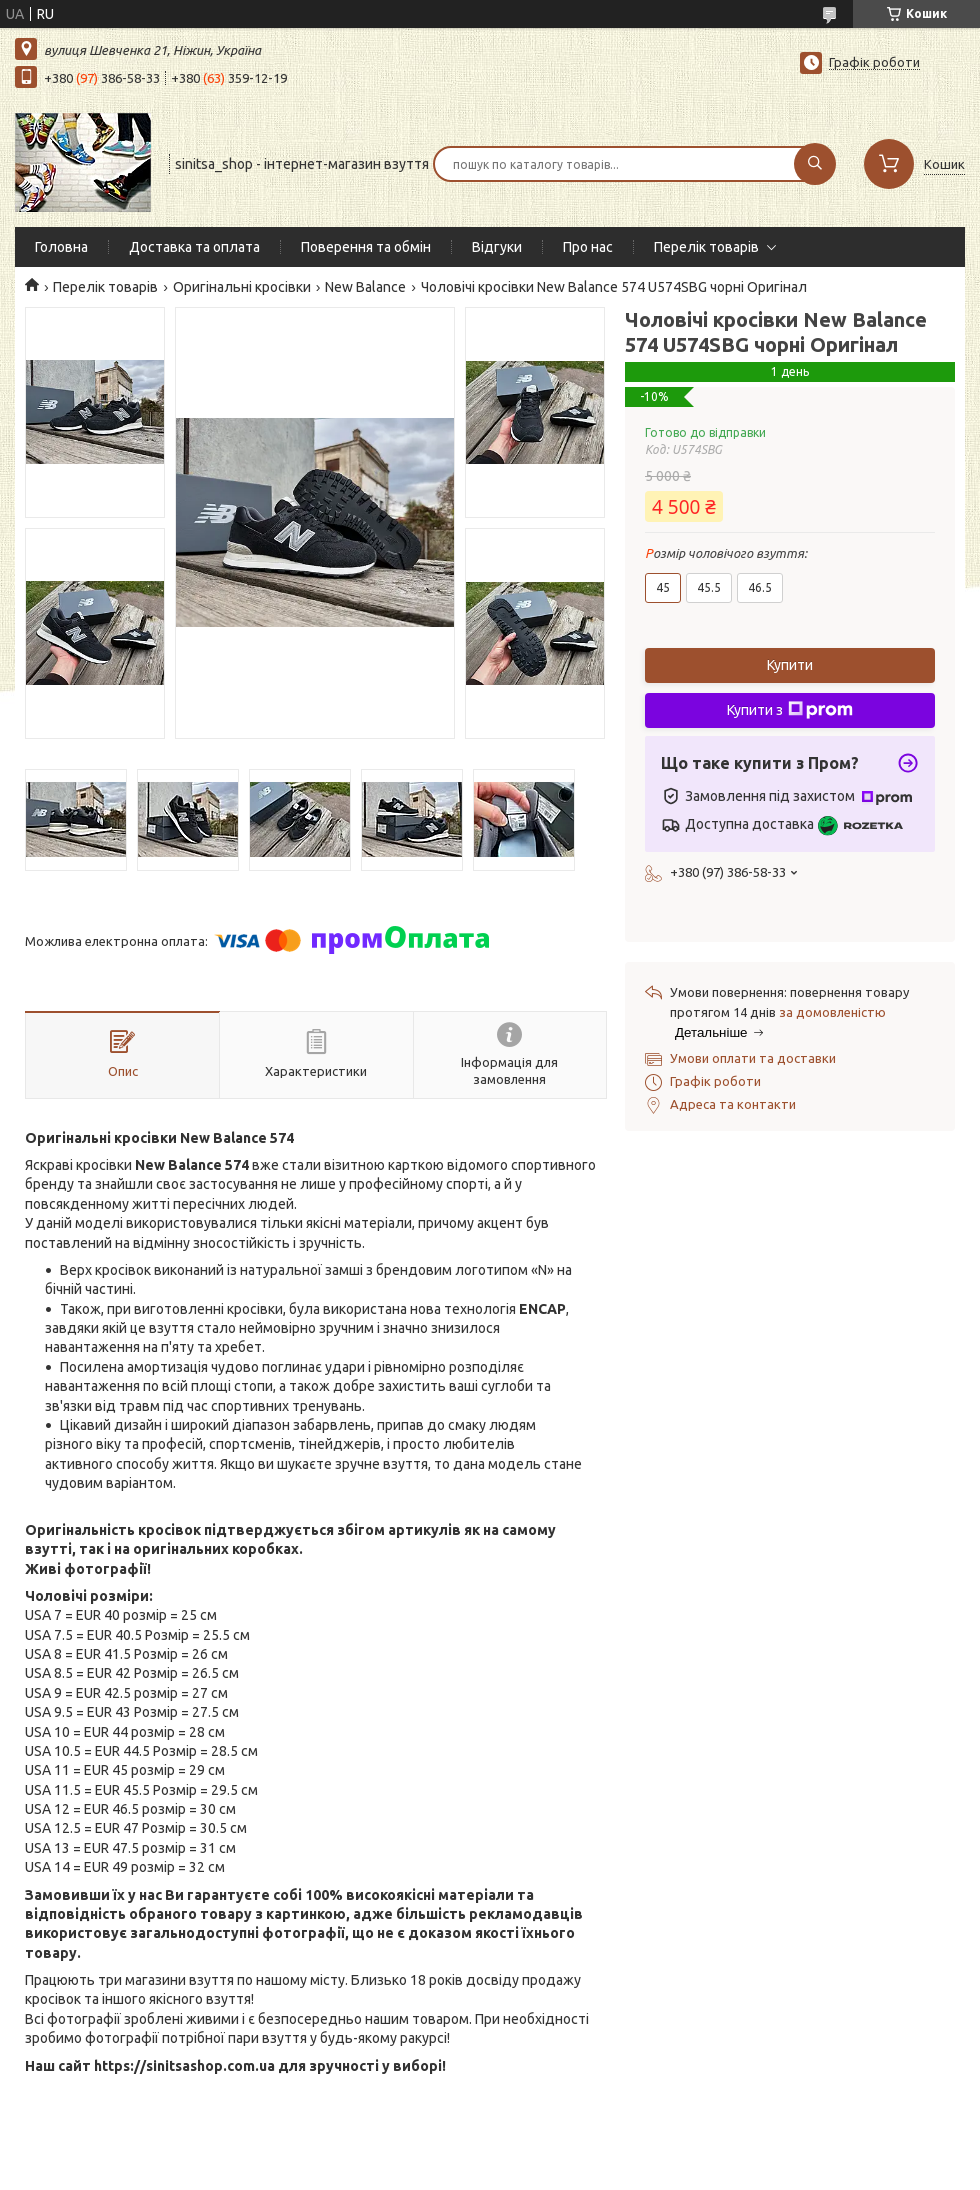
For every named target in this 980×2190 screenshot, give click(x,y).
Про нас (588, 247)
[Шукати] (815, 164)
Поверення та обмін (366, 247)
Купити (790, 665)
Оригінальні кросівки (242, 287)
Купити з (790, 710)
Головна (61, 247)
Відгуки (497, 247)
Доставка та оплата (194, 247)
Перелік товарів (706, 247)
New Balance (365, 287)
